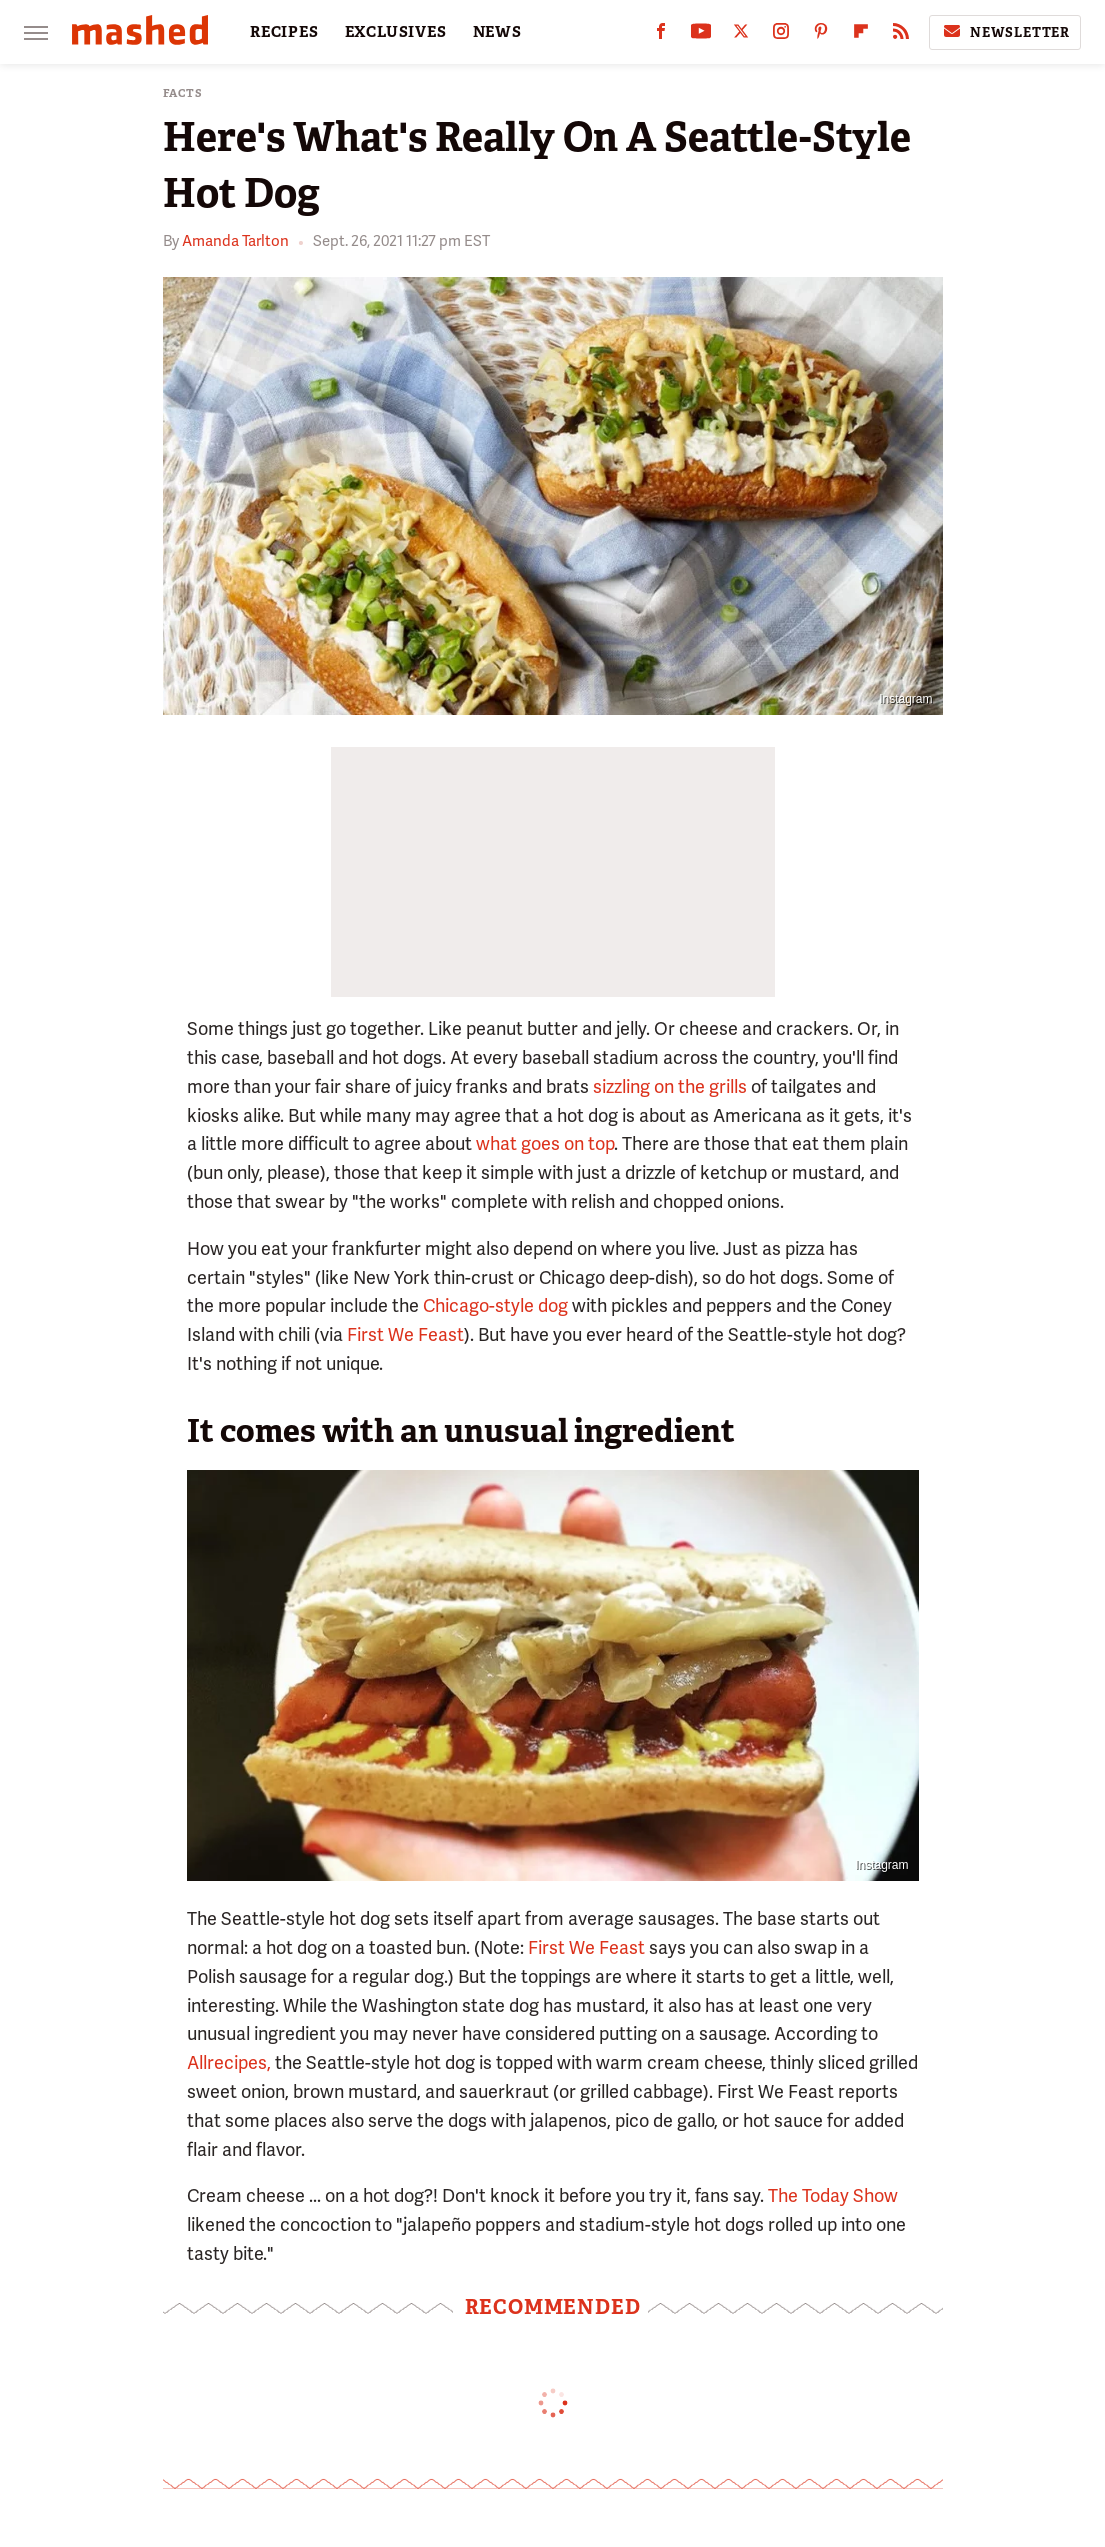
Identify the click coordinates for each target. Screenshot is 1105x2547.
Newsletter (1005, 32)
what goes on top (545, 1143)
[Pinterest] (821, 35)
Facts (183, 93)
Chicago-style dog (495, 1305)
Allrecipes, (229, 2062)
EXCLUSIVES (396, 32)
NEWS (497, 32)
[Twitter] (741, 35)
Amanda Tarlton (235, 241)
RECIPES (284, 32)
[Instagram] (781, 35)
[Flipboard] (861, 35)
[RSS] (901, 35)
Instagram (905, 699)
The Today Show (833, 2195)
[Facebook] (661, 35)
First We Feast (405, 1334)
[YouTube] (701, 35)
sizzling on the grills (670, 1086)
